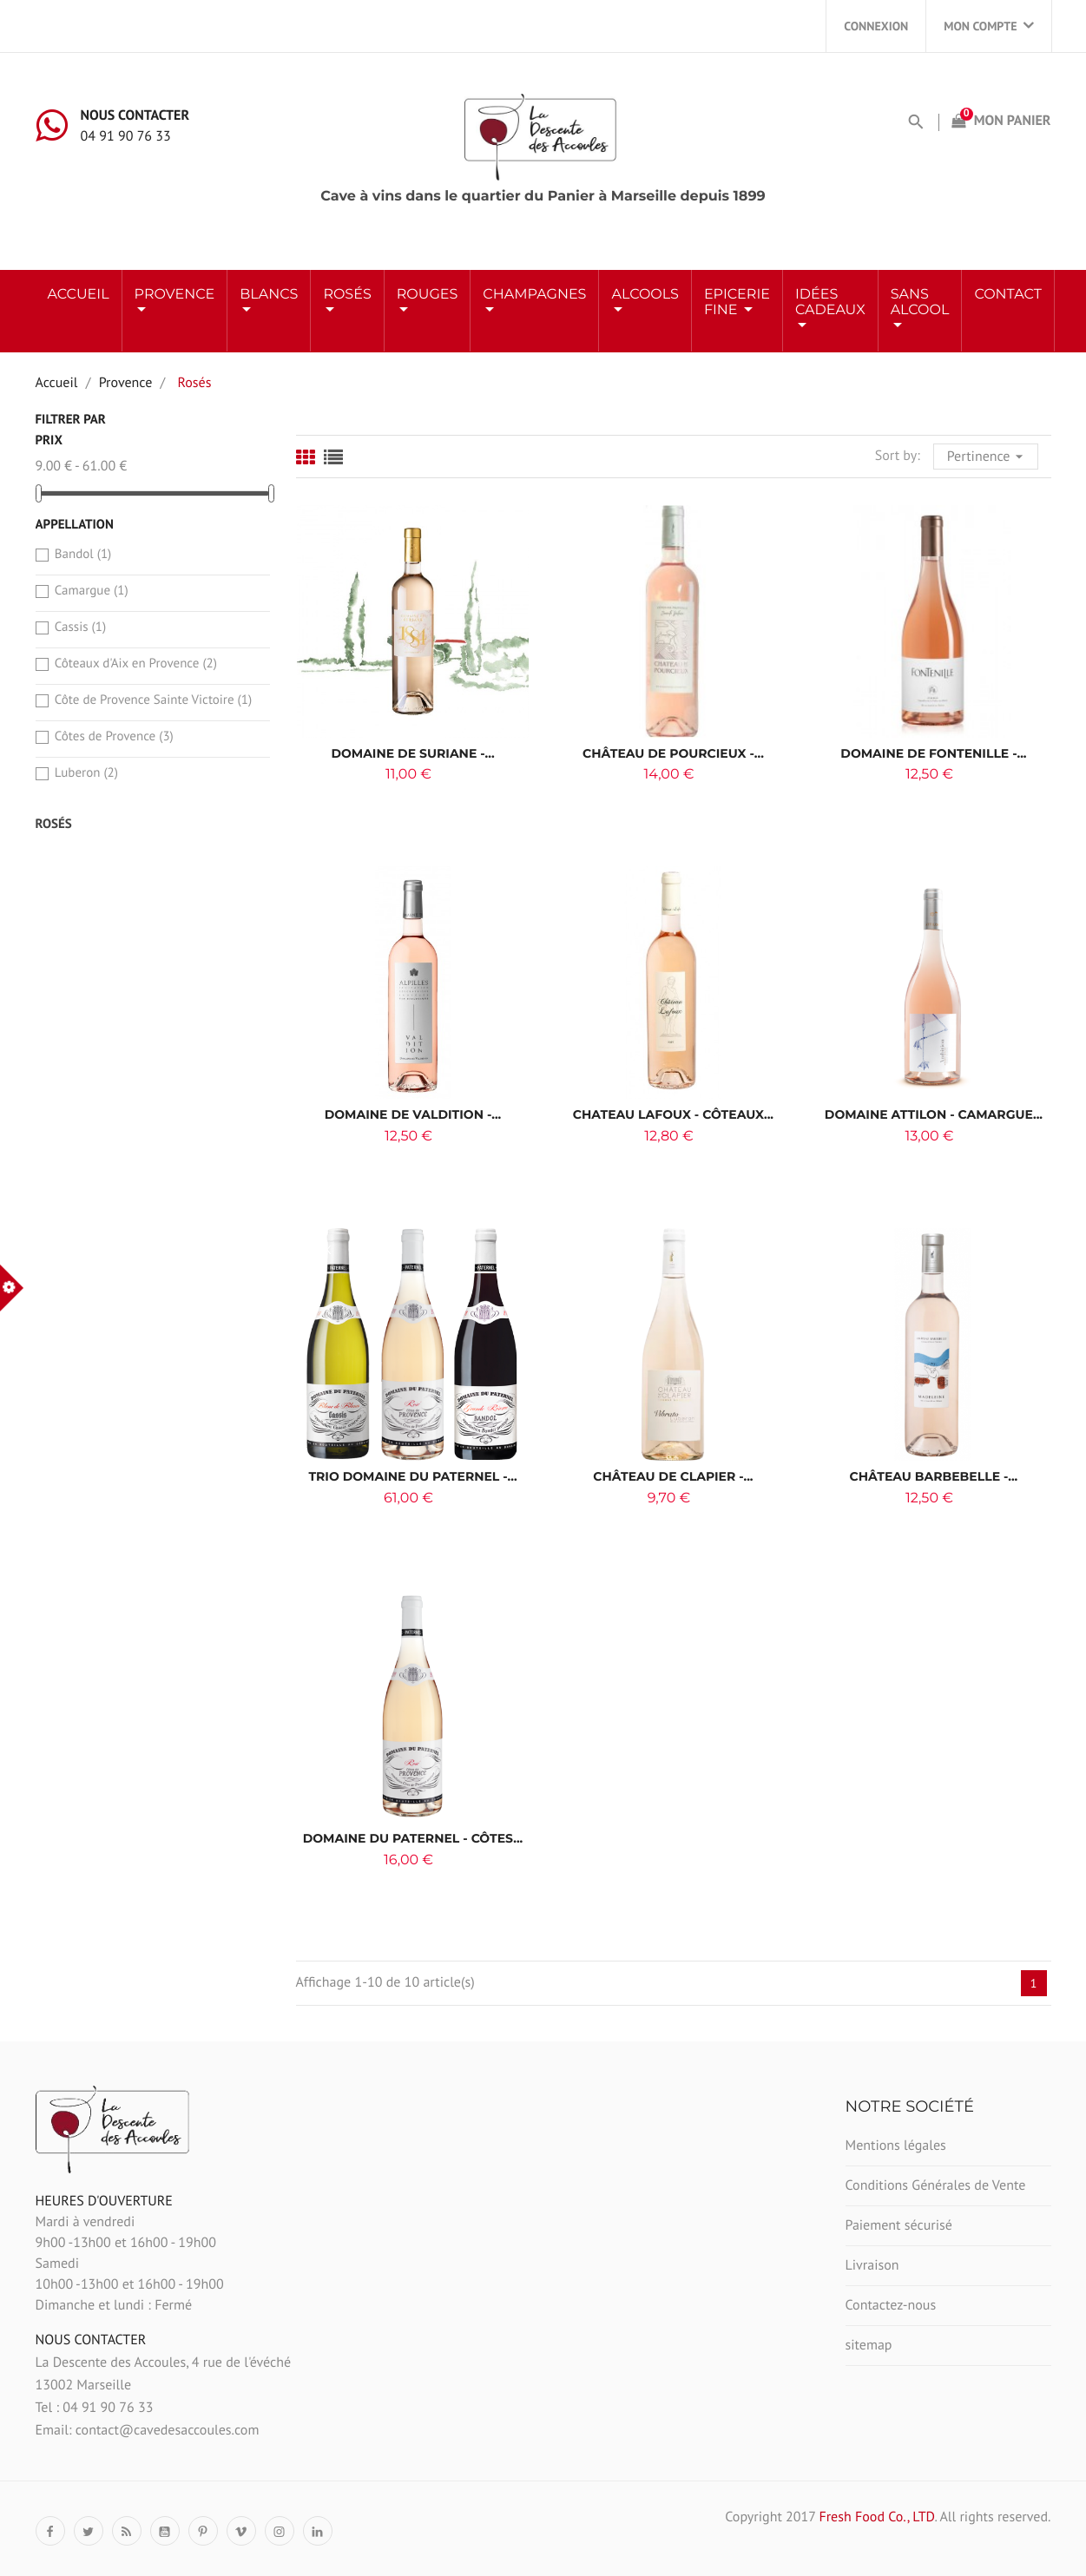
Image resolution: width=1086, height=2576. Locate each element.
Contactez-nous (891, 2305)
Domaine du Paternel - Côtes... (413, 1838)
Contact (1007, 294)
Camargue (91, 590)
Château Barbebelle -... (934, 1476)
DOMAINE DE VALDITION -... (413, 1114)
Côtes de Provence (114, 736)
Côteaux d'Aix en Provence (136, 663)
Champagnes (534, 294)
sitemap (869, 2345)
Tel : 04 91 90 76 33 (95, 2407)
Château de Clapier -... (673, 1476)
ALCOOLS (644, 294)
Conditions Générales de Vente (936, 2185)
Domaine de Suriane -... (412, 753)
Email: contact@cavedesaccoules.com (148, 2430)
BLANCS (269, 294)
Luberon (86, 773)
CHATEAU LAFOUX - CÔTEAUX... (673, 1114)
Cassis (80, 627)
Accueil (78, 294)
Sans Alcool (920, 302)
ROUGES (427, 294)
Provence (175, 294)
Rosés (54, 824)
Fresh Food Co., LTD (876, 2517)
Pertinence (987, 454)
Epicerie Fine (737, 302)
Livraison (872, 2265)
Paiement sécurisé (899, 2225)
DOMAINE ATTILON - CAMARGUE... (934, 1114)
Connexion (876, 26)
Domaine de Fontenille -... (933, 753)
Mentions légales (896, 2145)
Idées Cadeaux (830, 302)
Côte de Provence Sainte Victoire (153, 700)
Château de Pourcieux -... (673, 753)
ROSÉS (347, 294)
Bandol (83, 554)
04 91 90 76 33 (126, 136)
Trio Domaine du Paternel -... (412, 1476)
